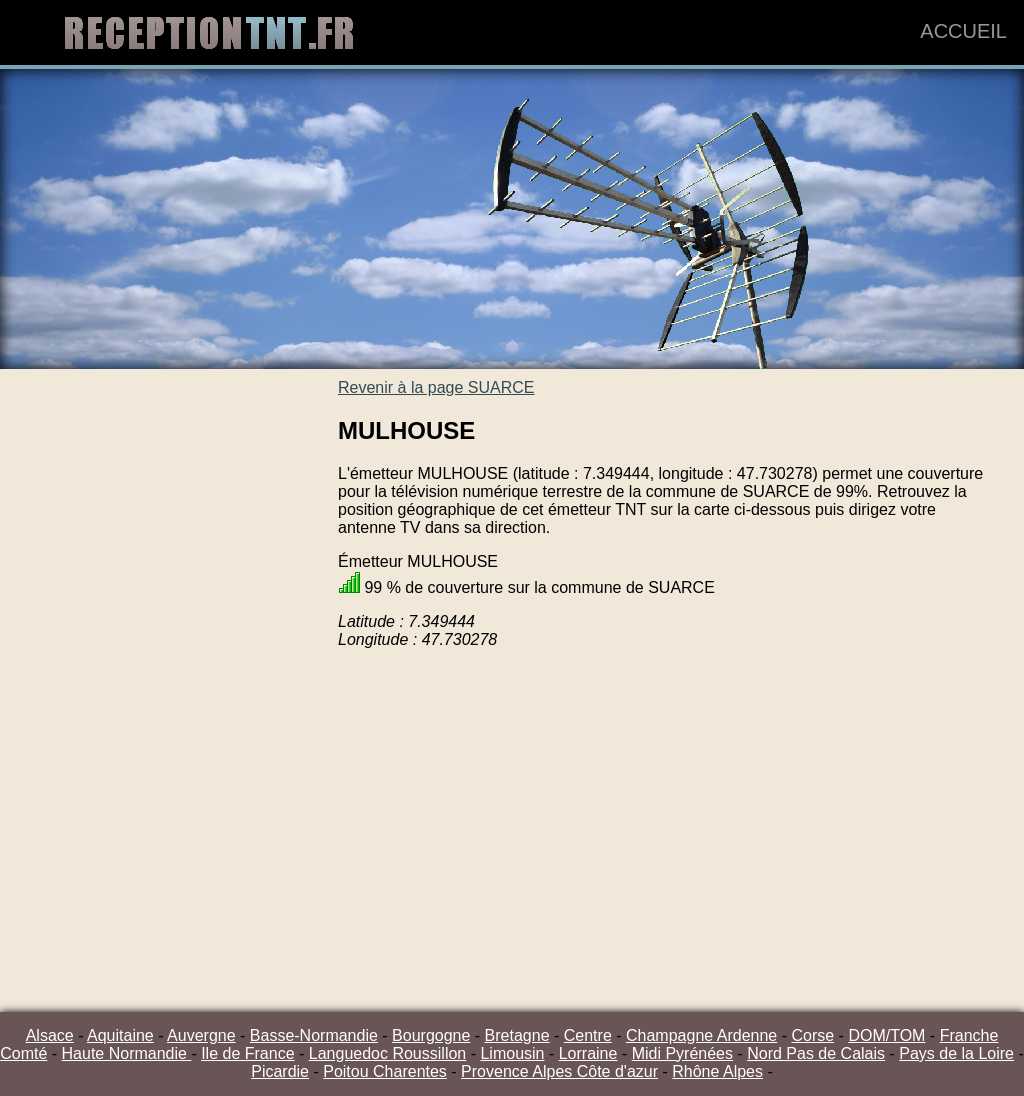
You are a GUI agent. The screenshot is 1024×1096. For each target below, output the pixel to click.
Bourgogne (431, 1035)
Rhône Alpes (717, 1071)
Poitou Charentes (385, 1071)
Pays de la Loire (956, 1053)
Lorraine (588, 1053)
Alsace (50, 1035)
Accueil (963, 31)
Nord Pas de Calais (816, 1053)
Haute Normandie (127, 1053)
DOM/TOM (886, 1035)
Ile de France (247, 1053)
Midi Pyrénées (682, 1053)
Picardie (280, 1071)
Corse (812, 1035)
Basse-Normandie (314, 1035)
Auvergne (201, 1035)
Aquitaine (120, 1035)
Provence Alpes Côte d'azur (559, 1071)
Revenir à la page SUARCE (436, 387)
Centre (588, 1035)
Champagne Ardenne (701, 1035)
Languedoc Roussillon (387, 1053)
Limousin (512, 1053)
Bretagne (517, 1035)
